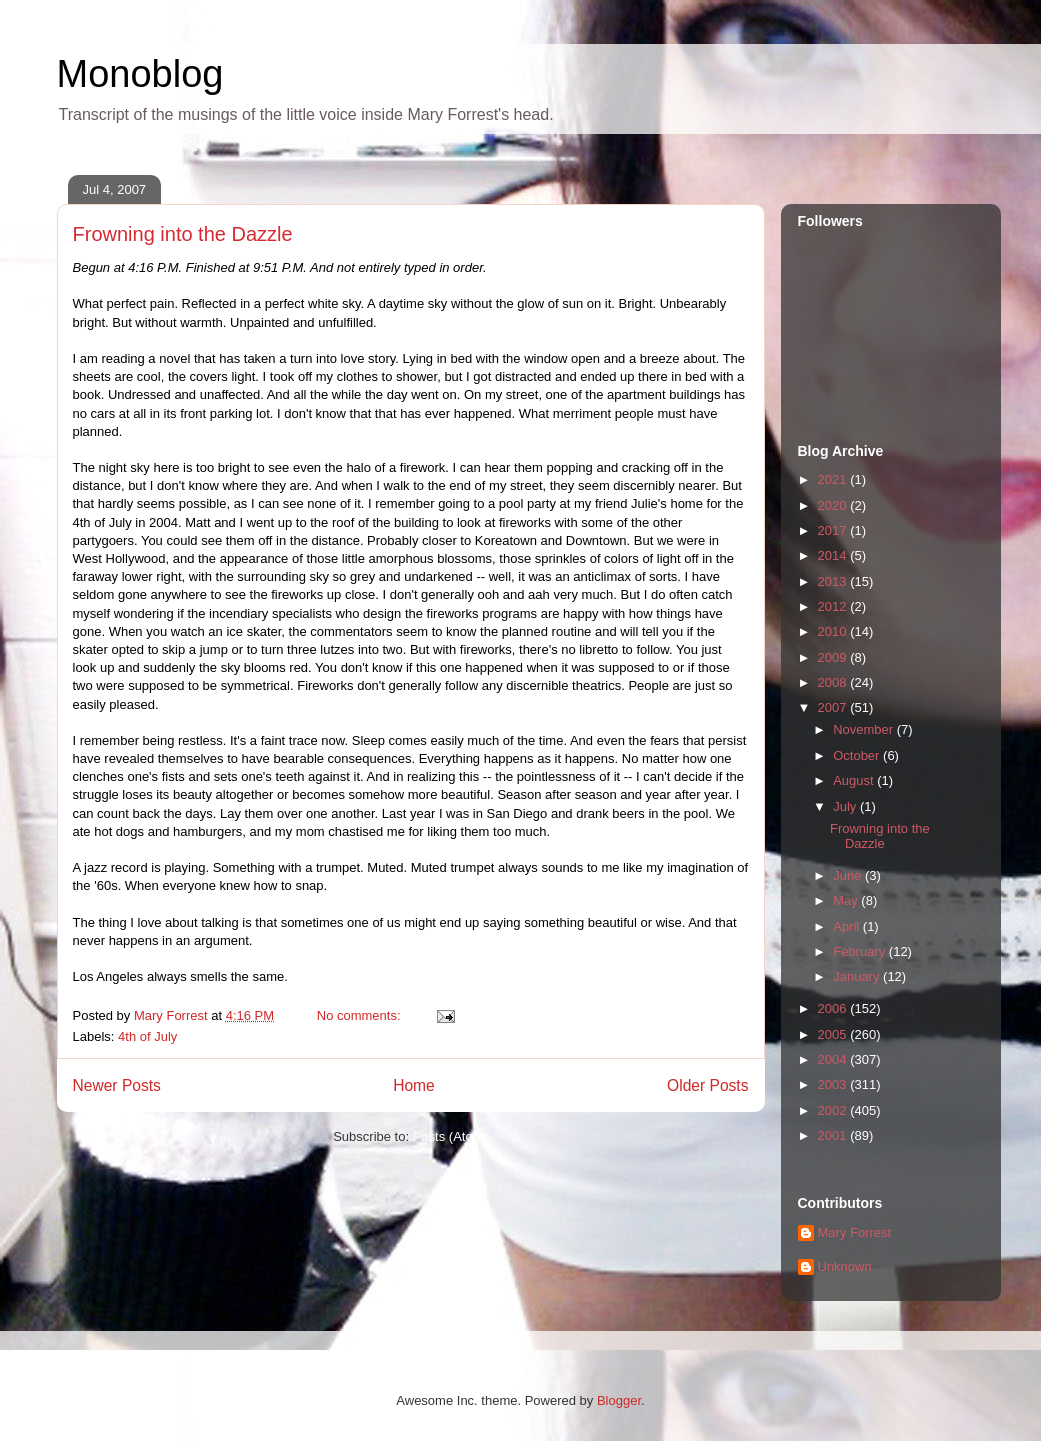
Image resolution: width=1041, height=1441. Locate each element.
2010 (834, 631)
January (858, 976)
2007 (834, 707)
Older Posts (707, 1085)
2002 (834, 1110)
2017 (834, 530)
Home (414, 1085)
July (846, 806)
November (865, 729)
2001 (834, 1135)
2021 (834, 479)
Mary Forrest (855, 1232)
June (849, 875)
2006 (834, 1008)
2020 (834, 505)
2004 (834, 1059)
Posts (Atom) (450, 1136)
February (861, 951)
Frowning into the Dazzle (183, 234)
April (848, 926)
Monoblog (140, 74)
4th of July (147, 1036)
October (858, 755)
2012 (834, 606)
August (855, 780)
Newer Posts (117, 1085)
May (847, 900)
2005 (834, 1034)
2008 (834, 682)
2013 (834, 581)
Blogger (619, 1400)
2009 (834, 657)
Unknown (845, 1266)
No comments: (360, 1015)
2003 (834, 1084)
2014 (834, 555)
